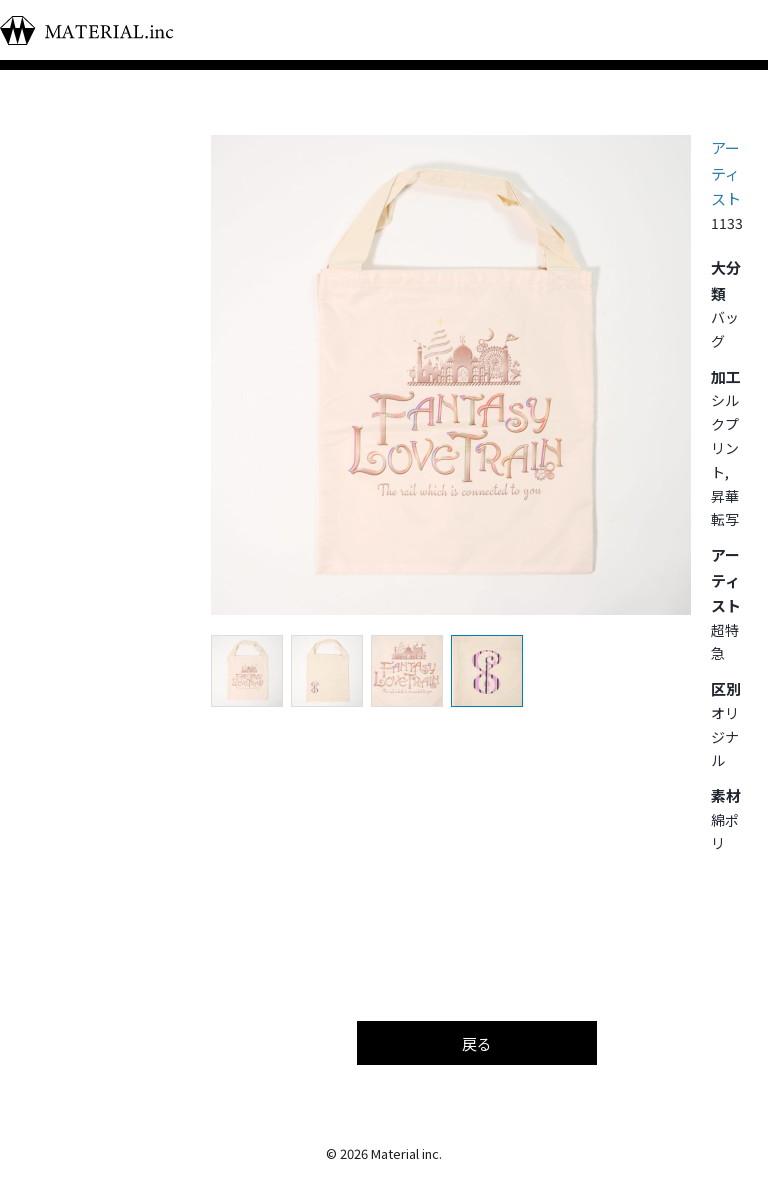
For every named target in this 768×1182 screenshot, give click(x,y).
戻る (477, 1043)
